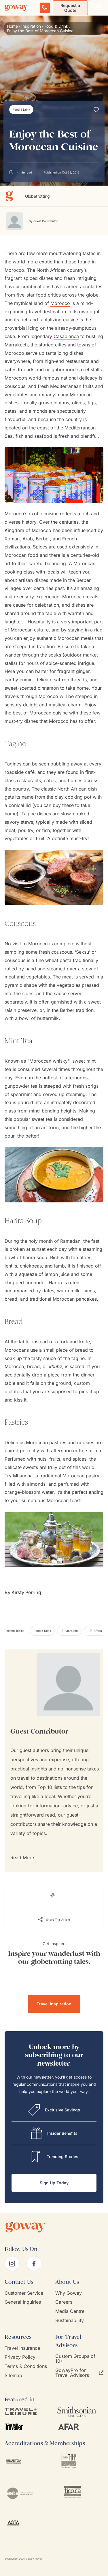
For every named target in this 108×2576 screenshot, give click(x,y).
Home (12, 26)
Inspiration (31, 26)
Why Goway (68, 2293)
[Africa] (95, 1630)
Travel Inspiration (54, 2003)
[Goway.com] (16, 8)
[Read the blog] (54, 1896)
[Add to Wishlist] (96, 109)
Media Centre (69, 2311)
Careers (63, 2302)
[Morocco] (69, 1630)
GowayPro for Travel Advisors (79, 2373)
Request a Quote (70, 8)
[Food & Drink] (21, 109)
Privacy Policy (20, 2357)
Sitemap (13, 2375)
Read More (22, 1857)
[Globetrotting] (12, 196)
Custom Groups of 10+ (75, 2359)
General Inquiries (23, 2302)
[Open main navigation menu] (98, 8)
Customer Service (24, 2293)
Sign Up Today (54, 2182)
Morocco (60, 303)
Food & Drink (56, 26)
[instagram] (12, 2263)
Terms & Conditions (26, 2366)
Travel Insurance (22, 2348)
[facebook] (33, 2263)
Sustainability (69, 2320)
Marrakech (16, 345)
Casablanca (66, 336)
